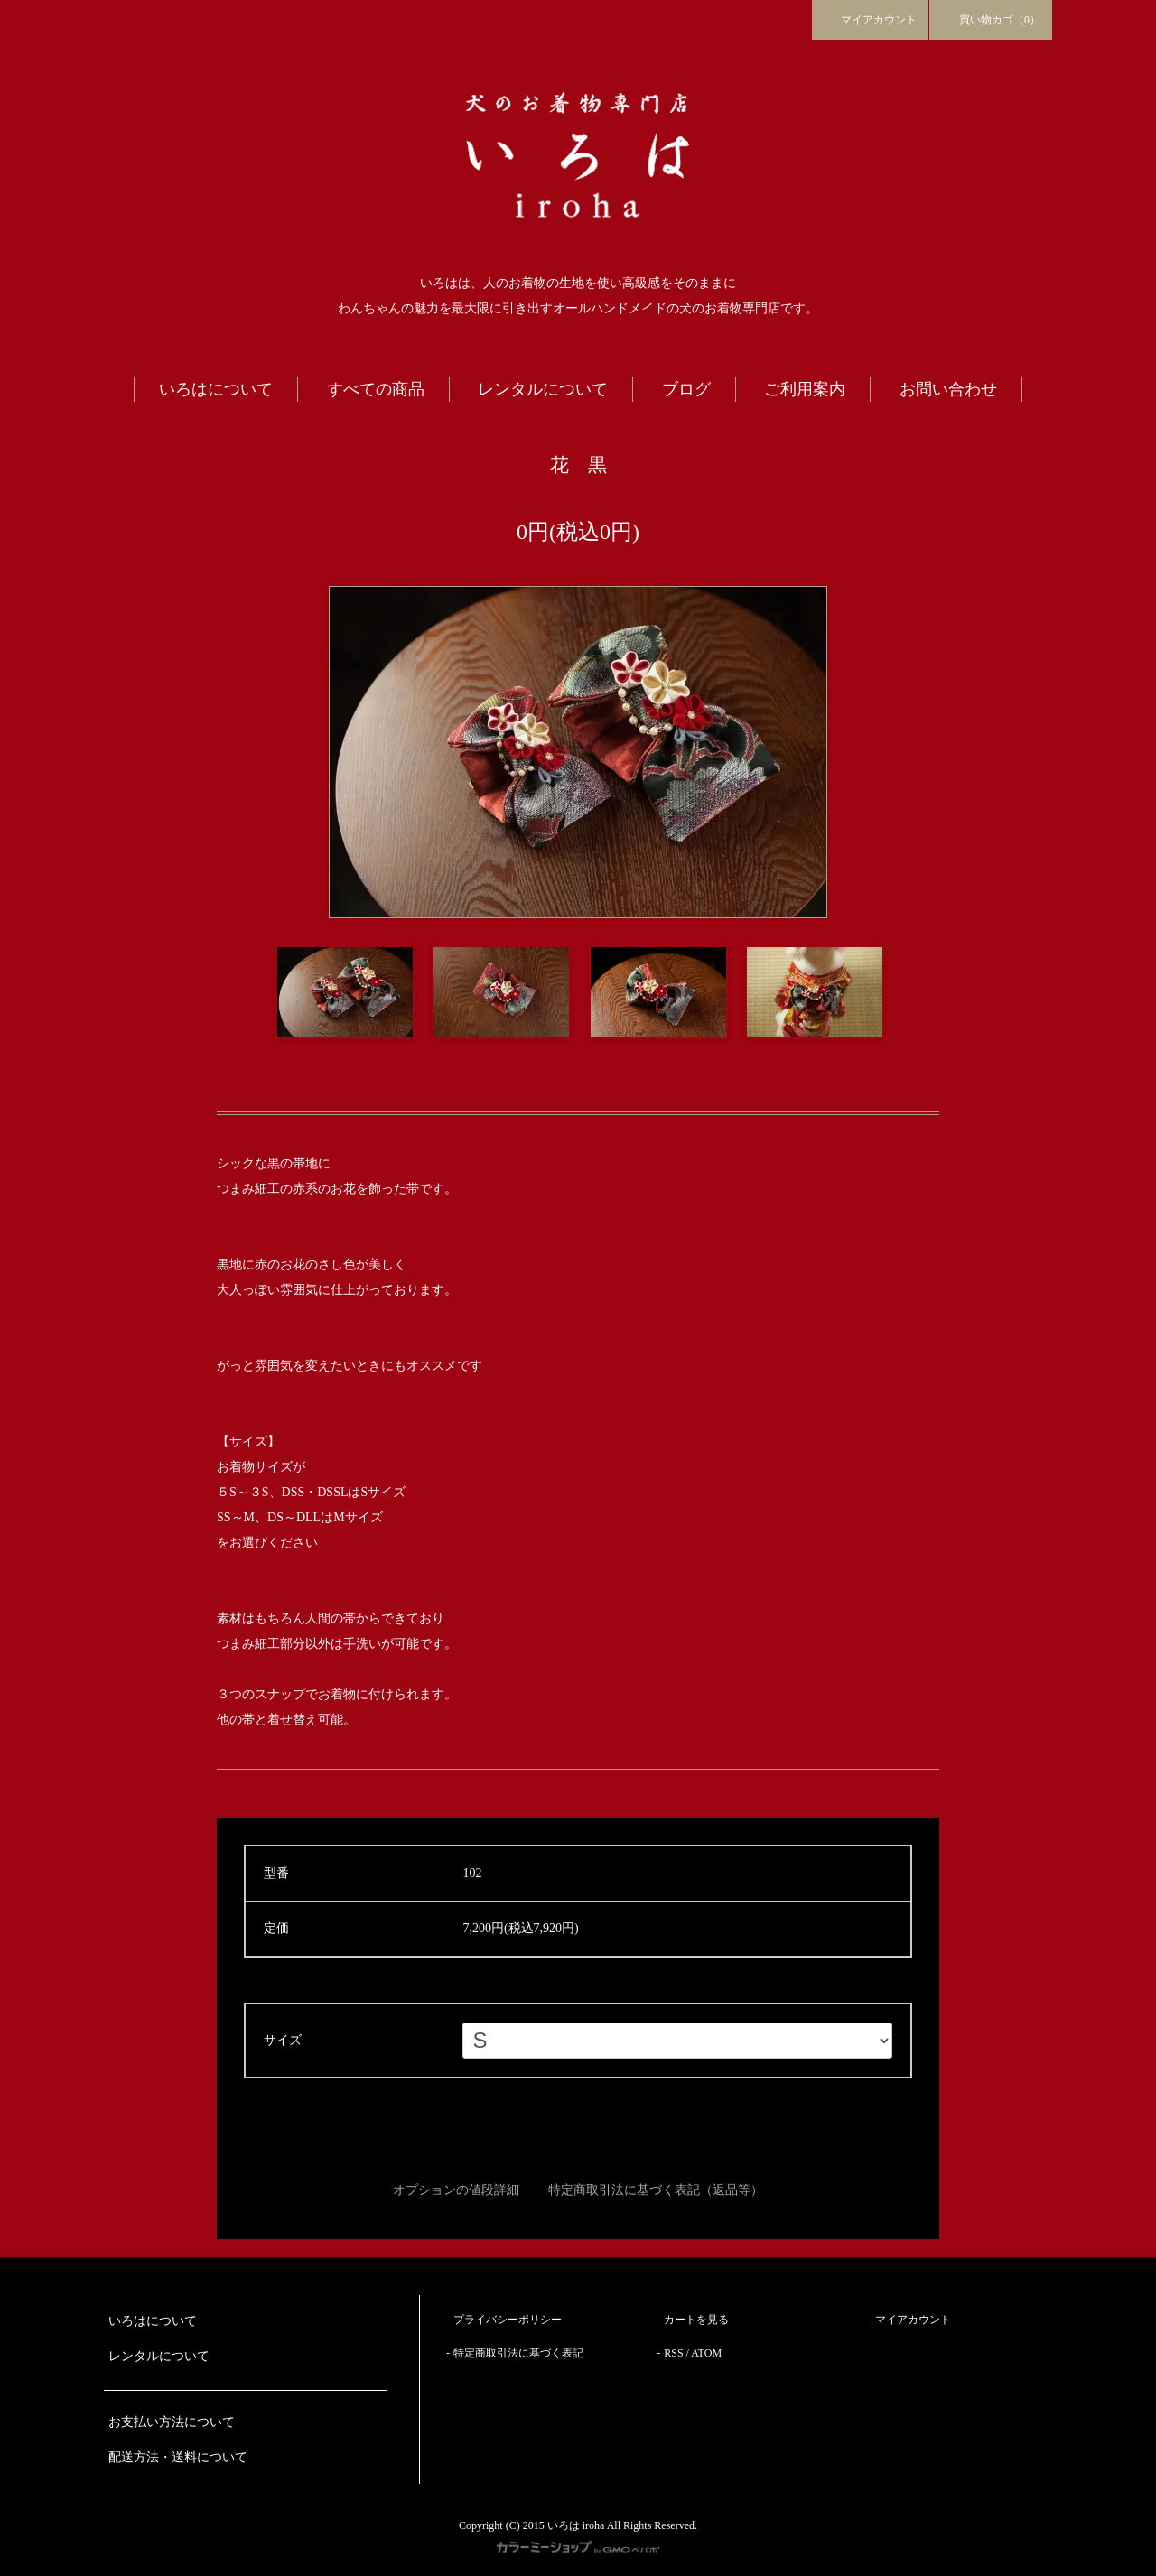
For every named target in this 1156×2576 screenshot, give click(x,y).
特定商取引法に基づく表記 (518, 2353)
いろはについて (152, 2321)
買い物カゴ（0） (990, 19)
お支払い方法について (171, 2422)
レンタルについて (159, 2356)
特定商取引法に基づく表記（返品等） (655, 2190)
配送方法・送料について (177, 2457)
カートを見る (696, 2319)
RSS (673, 2353)
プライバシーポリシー (507, 2319)
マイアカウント (871, 19)
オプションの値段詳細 (456, 2190)
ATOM (706, 2353)
